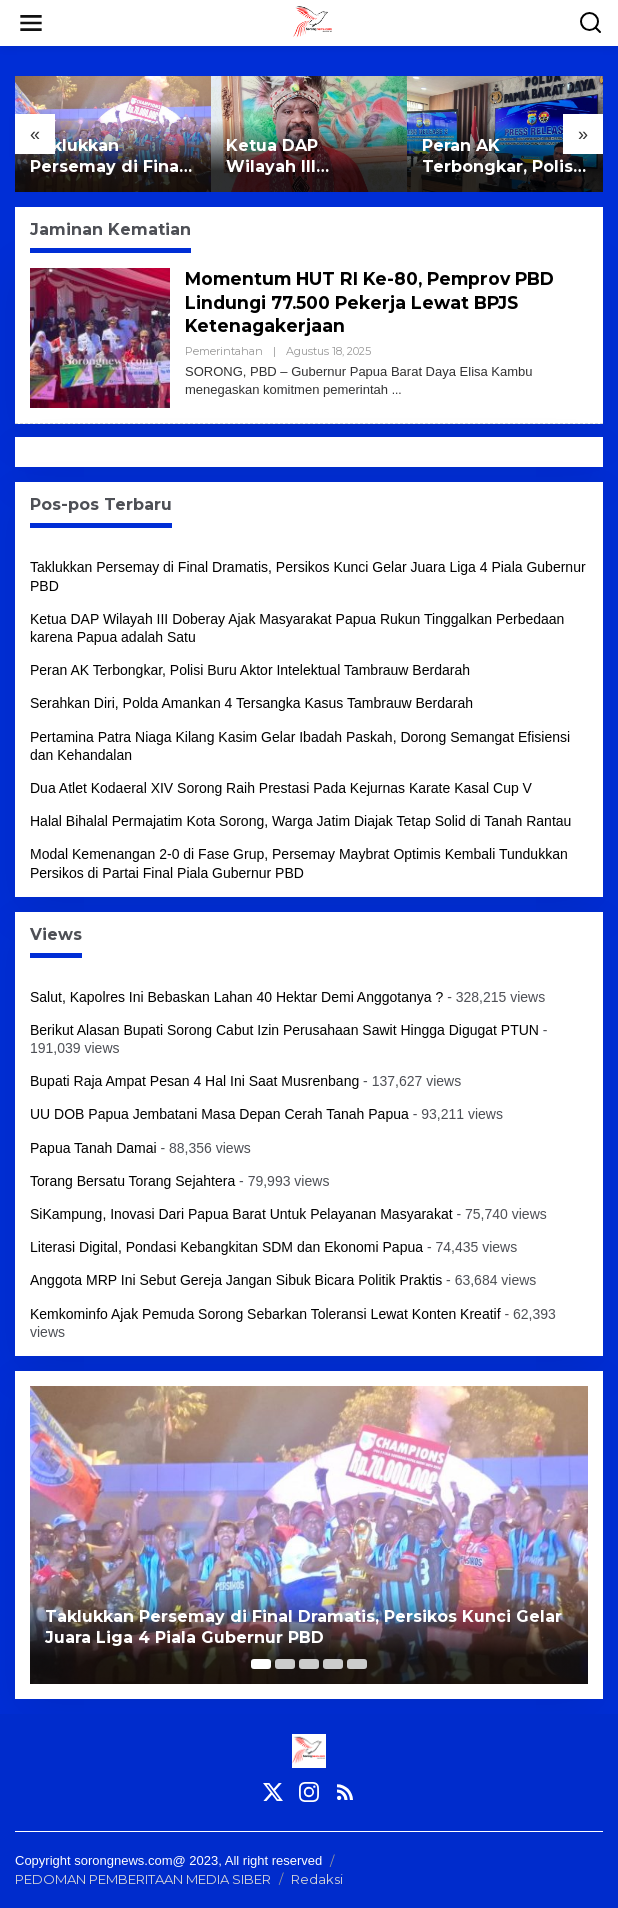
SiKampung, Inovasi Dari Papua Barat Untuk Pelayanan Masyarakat (241, 1214)
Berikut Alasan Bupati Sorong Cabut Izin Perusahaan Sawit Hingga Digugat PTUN (284, 1030)
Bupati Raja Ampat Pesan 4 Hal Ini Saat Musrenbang (194, 1081)
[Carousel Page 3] (309, 1664)
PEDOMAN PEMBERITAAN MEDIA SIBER (143, 1879)
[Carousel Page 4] (333, 1664)
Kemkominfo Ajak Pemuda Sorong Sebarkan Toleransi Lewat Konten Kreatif (265, 1314)
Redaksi (317, 1879)
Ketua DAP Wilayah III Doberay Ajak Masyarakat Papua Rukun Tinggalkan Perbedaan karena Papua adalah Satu (306, 157)
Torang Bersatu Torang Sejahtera (132, 1181)
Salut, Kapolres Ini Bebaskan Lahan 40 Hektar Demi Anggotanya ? (236, 997)
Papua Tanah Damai (93, 1148)
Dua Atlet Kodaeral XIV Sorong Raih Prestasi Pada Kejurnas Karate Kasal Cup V (281, 788)
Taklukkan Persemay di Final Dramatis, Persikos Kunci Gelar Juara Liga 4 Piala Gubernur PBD (109, 157)
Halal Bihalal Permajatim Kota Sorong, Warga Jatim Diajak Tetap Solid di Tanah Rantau (300, 821)
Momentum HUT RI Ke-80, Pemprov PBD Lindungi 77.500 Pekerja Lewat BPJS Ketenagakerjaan (377, 302)
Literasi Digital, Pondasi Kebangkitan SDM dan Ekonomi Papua (226, 1247)
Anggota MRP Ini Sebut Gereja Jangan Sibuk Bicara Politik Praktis (236, 1280)
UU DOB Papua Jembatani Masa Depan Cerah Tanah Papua (219, 1114)
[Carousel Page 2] (285, 1664)
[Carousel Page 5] (357, 1664)
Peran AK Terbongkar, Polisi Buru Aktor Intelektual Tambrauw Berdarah (500, 157)
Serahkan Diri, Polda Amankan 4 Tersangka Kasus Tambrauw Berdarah (251, 703)
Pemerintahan (224, 351)
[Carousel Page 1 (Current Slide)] (261, 1664)
